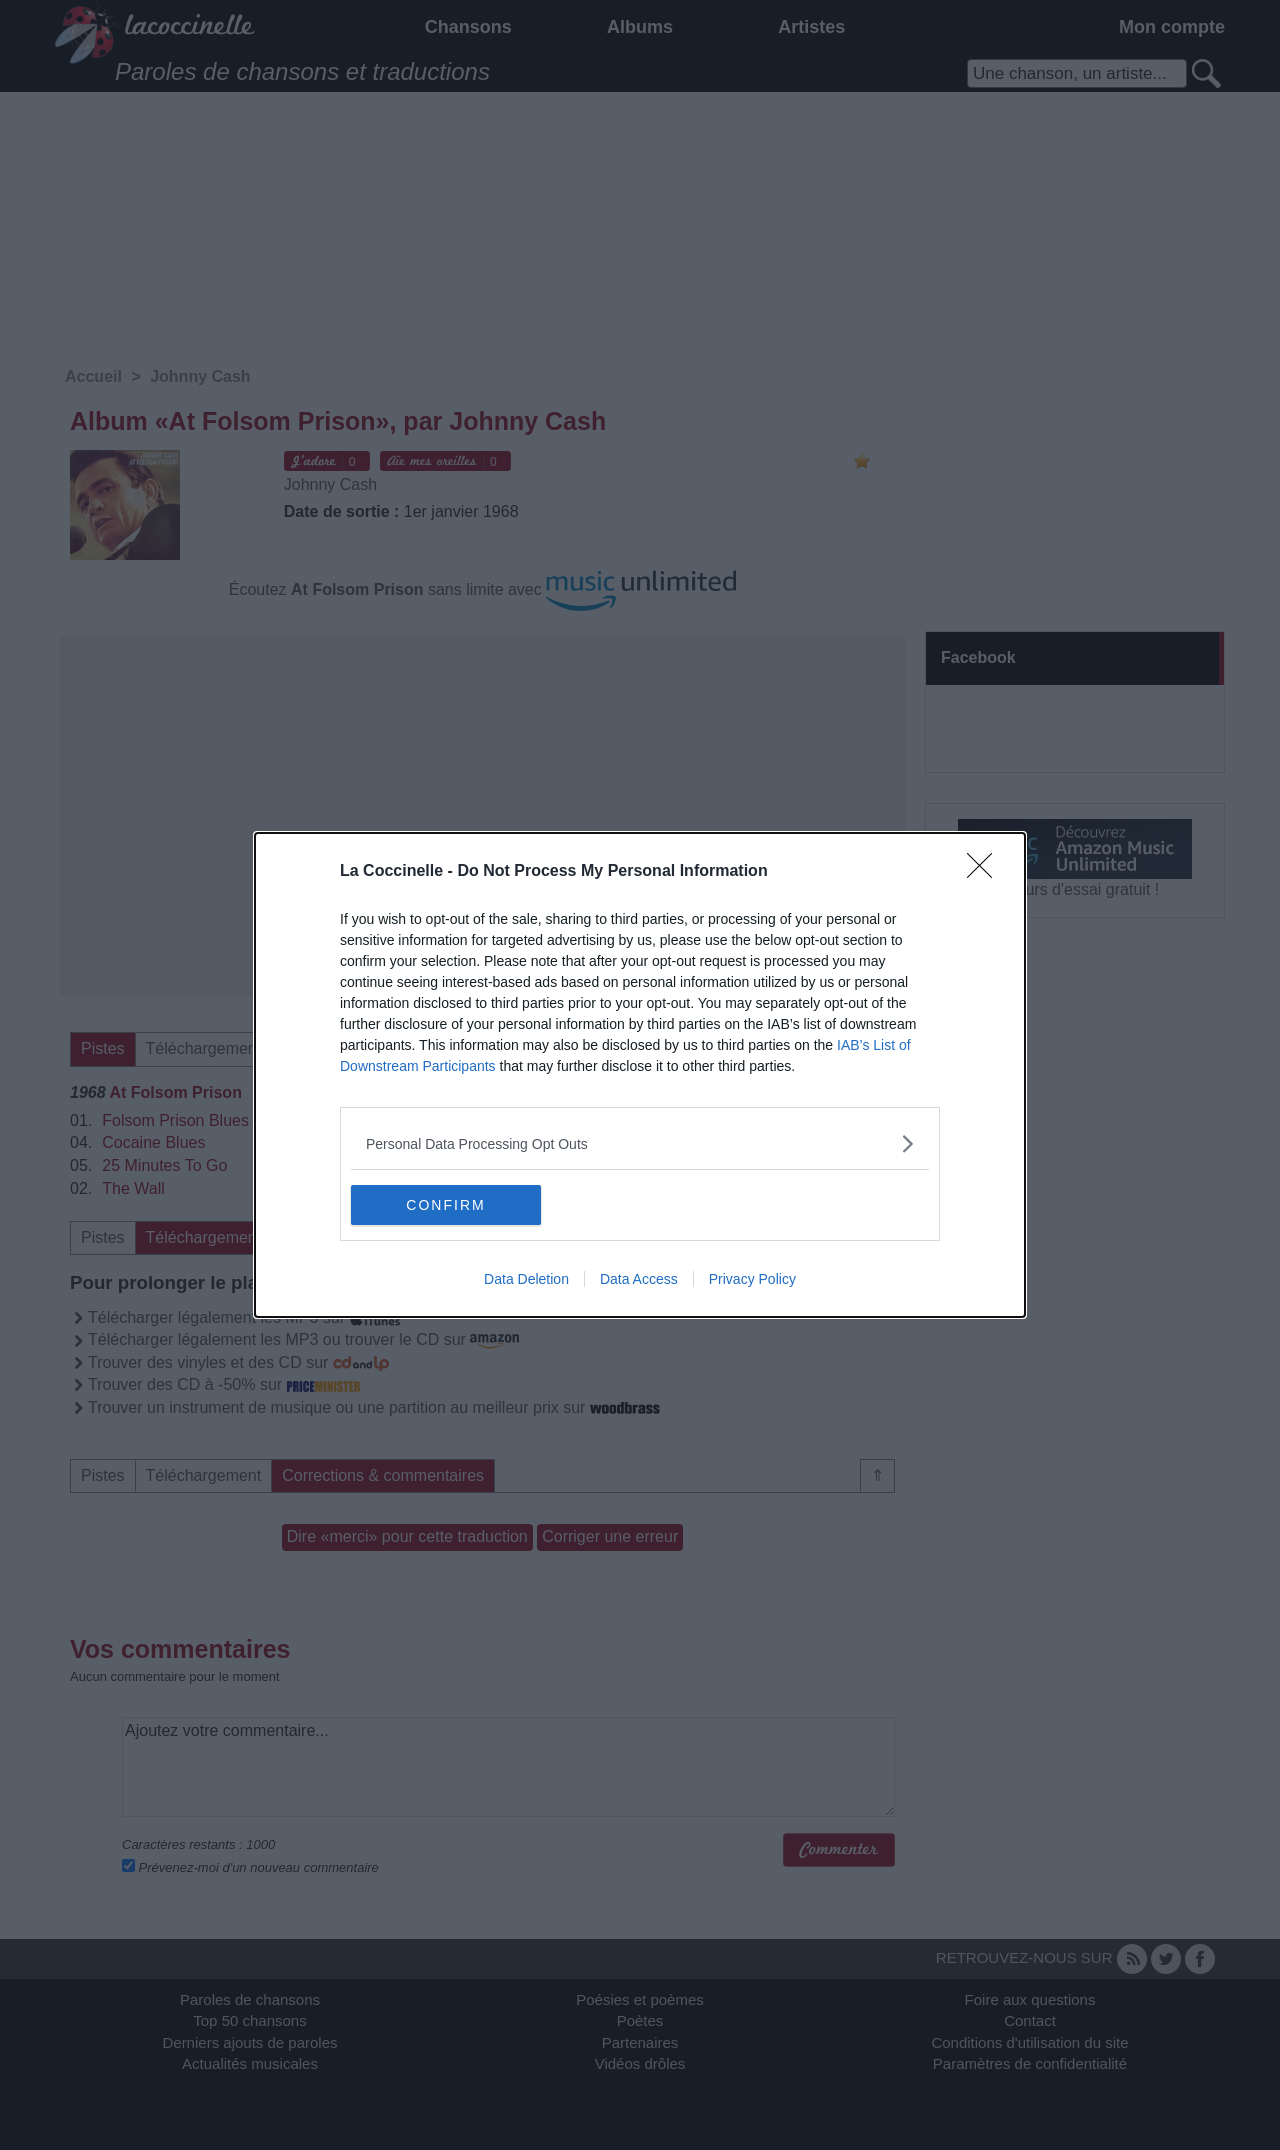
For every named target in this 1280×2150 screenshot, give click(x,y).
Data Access (639, 1279)
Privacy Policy (752, 1279)
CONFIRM (445, 1205)
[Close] (986, 872)
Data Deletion (526, 1279)
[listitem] (640, 1143)
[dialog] (640, 1075)
